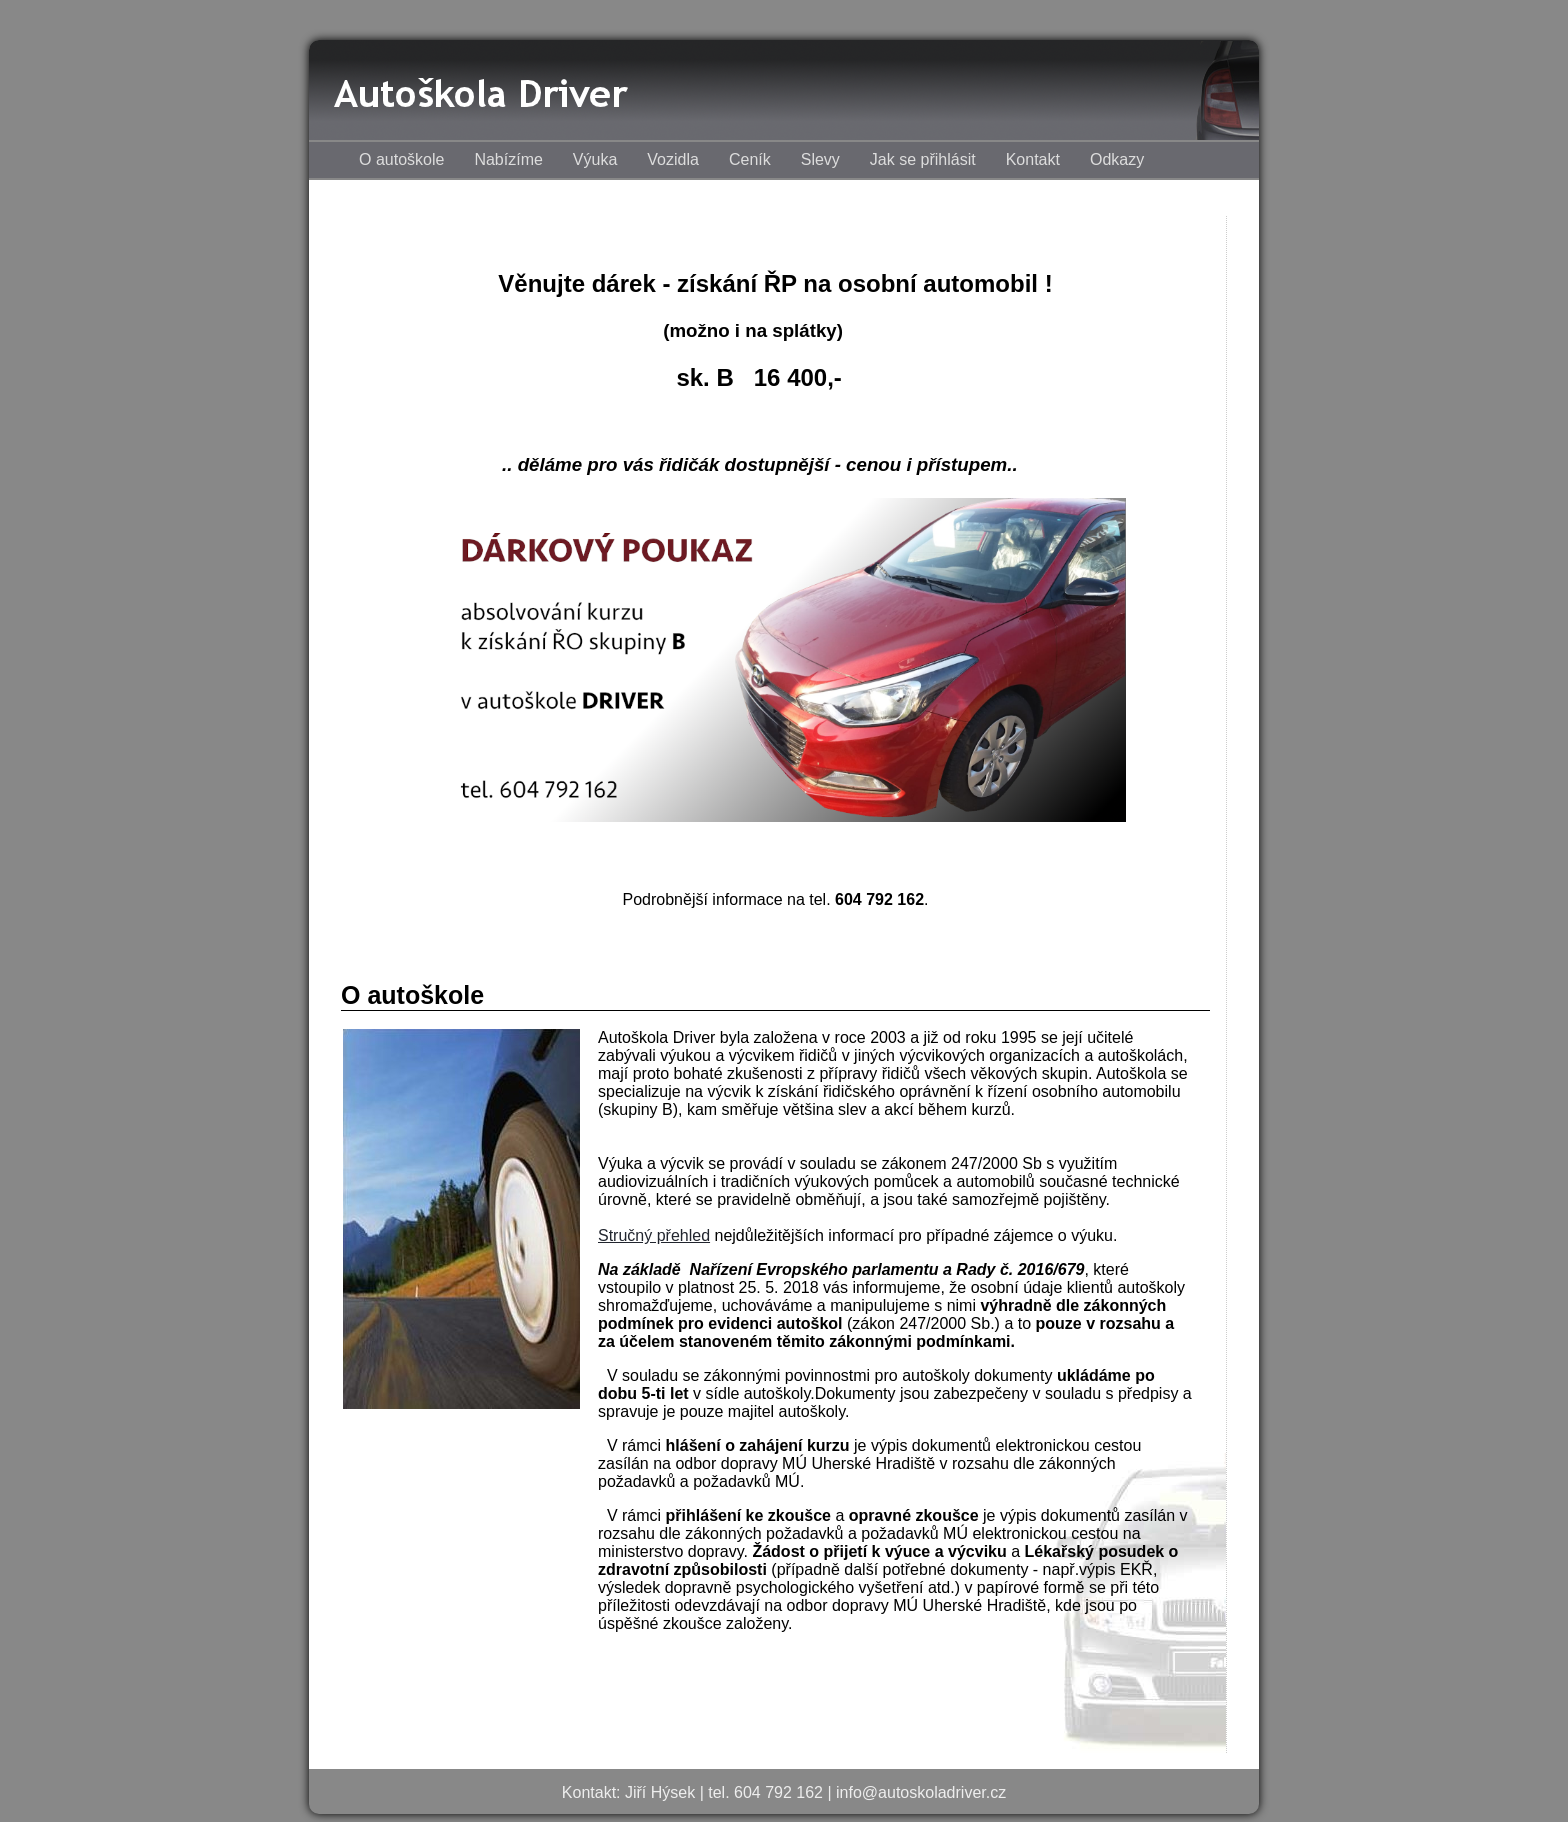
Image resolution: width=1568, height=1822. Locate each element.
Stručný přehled (654, 1235)
